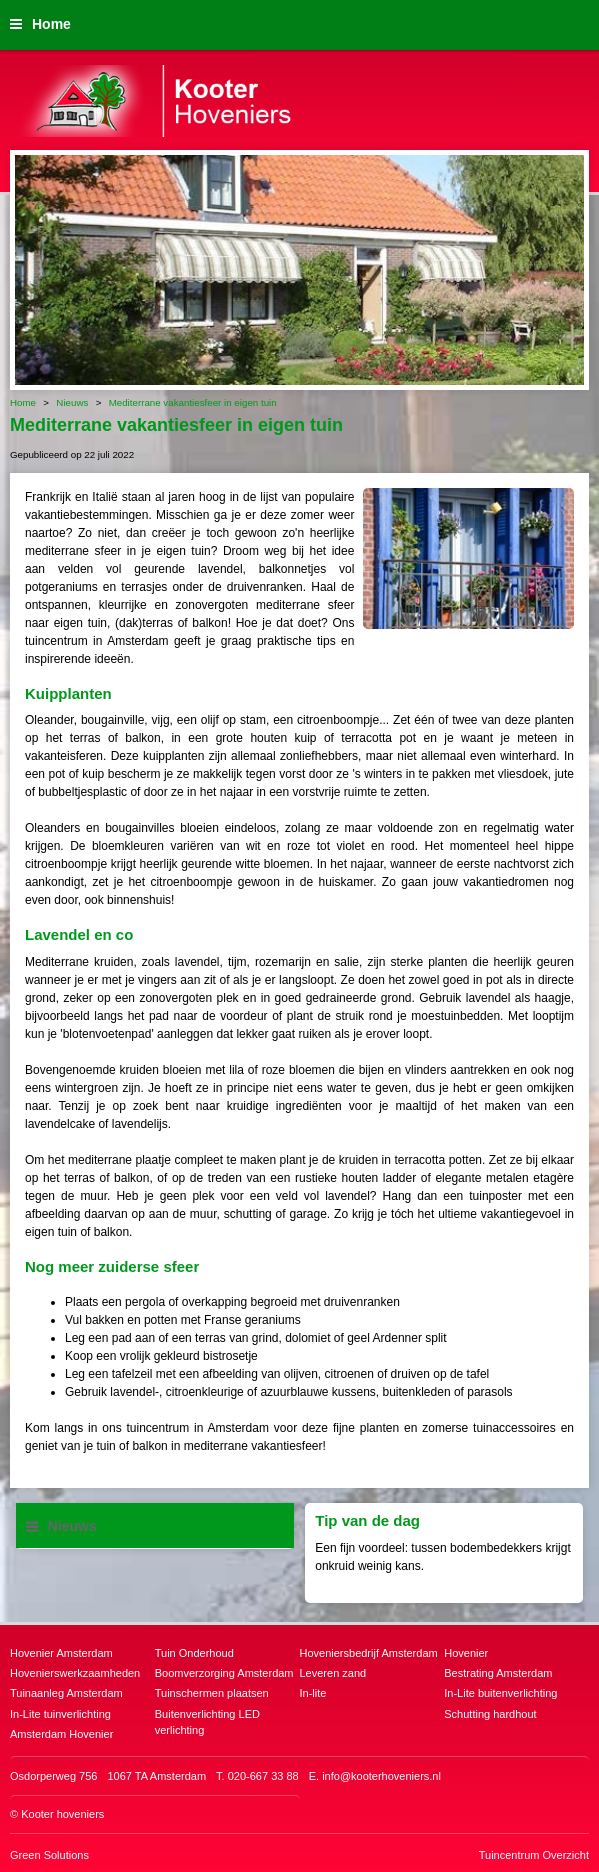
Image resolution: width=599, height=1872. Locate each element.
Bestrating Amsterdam (498, 1673)
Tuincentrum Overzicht (534, 1855)
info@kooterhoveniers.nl (381, 1776)
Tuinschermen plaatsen (212, 1693)
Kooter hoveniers (62, 1814)
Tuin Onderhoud (194, 1653)
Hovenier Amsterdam (61, 1653)
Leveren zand (333, 1673)
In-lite (313, 1693)
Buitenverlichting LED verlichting (207, 1722)
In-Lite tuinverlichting (60, 1714)
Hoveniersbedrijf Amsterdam (369, 1653)
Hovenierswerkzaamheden (75, 1673)
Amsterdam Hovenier (61, 1734)
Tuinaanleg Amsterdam (66, 1693)
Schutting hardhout (490, 1714)
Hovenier (466, 1653)
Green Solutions (49, 1855)
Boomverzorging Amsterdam (224, 1673)
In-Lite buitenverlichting (500, 1693)
